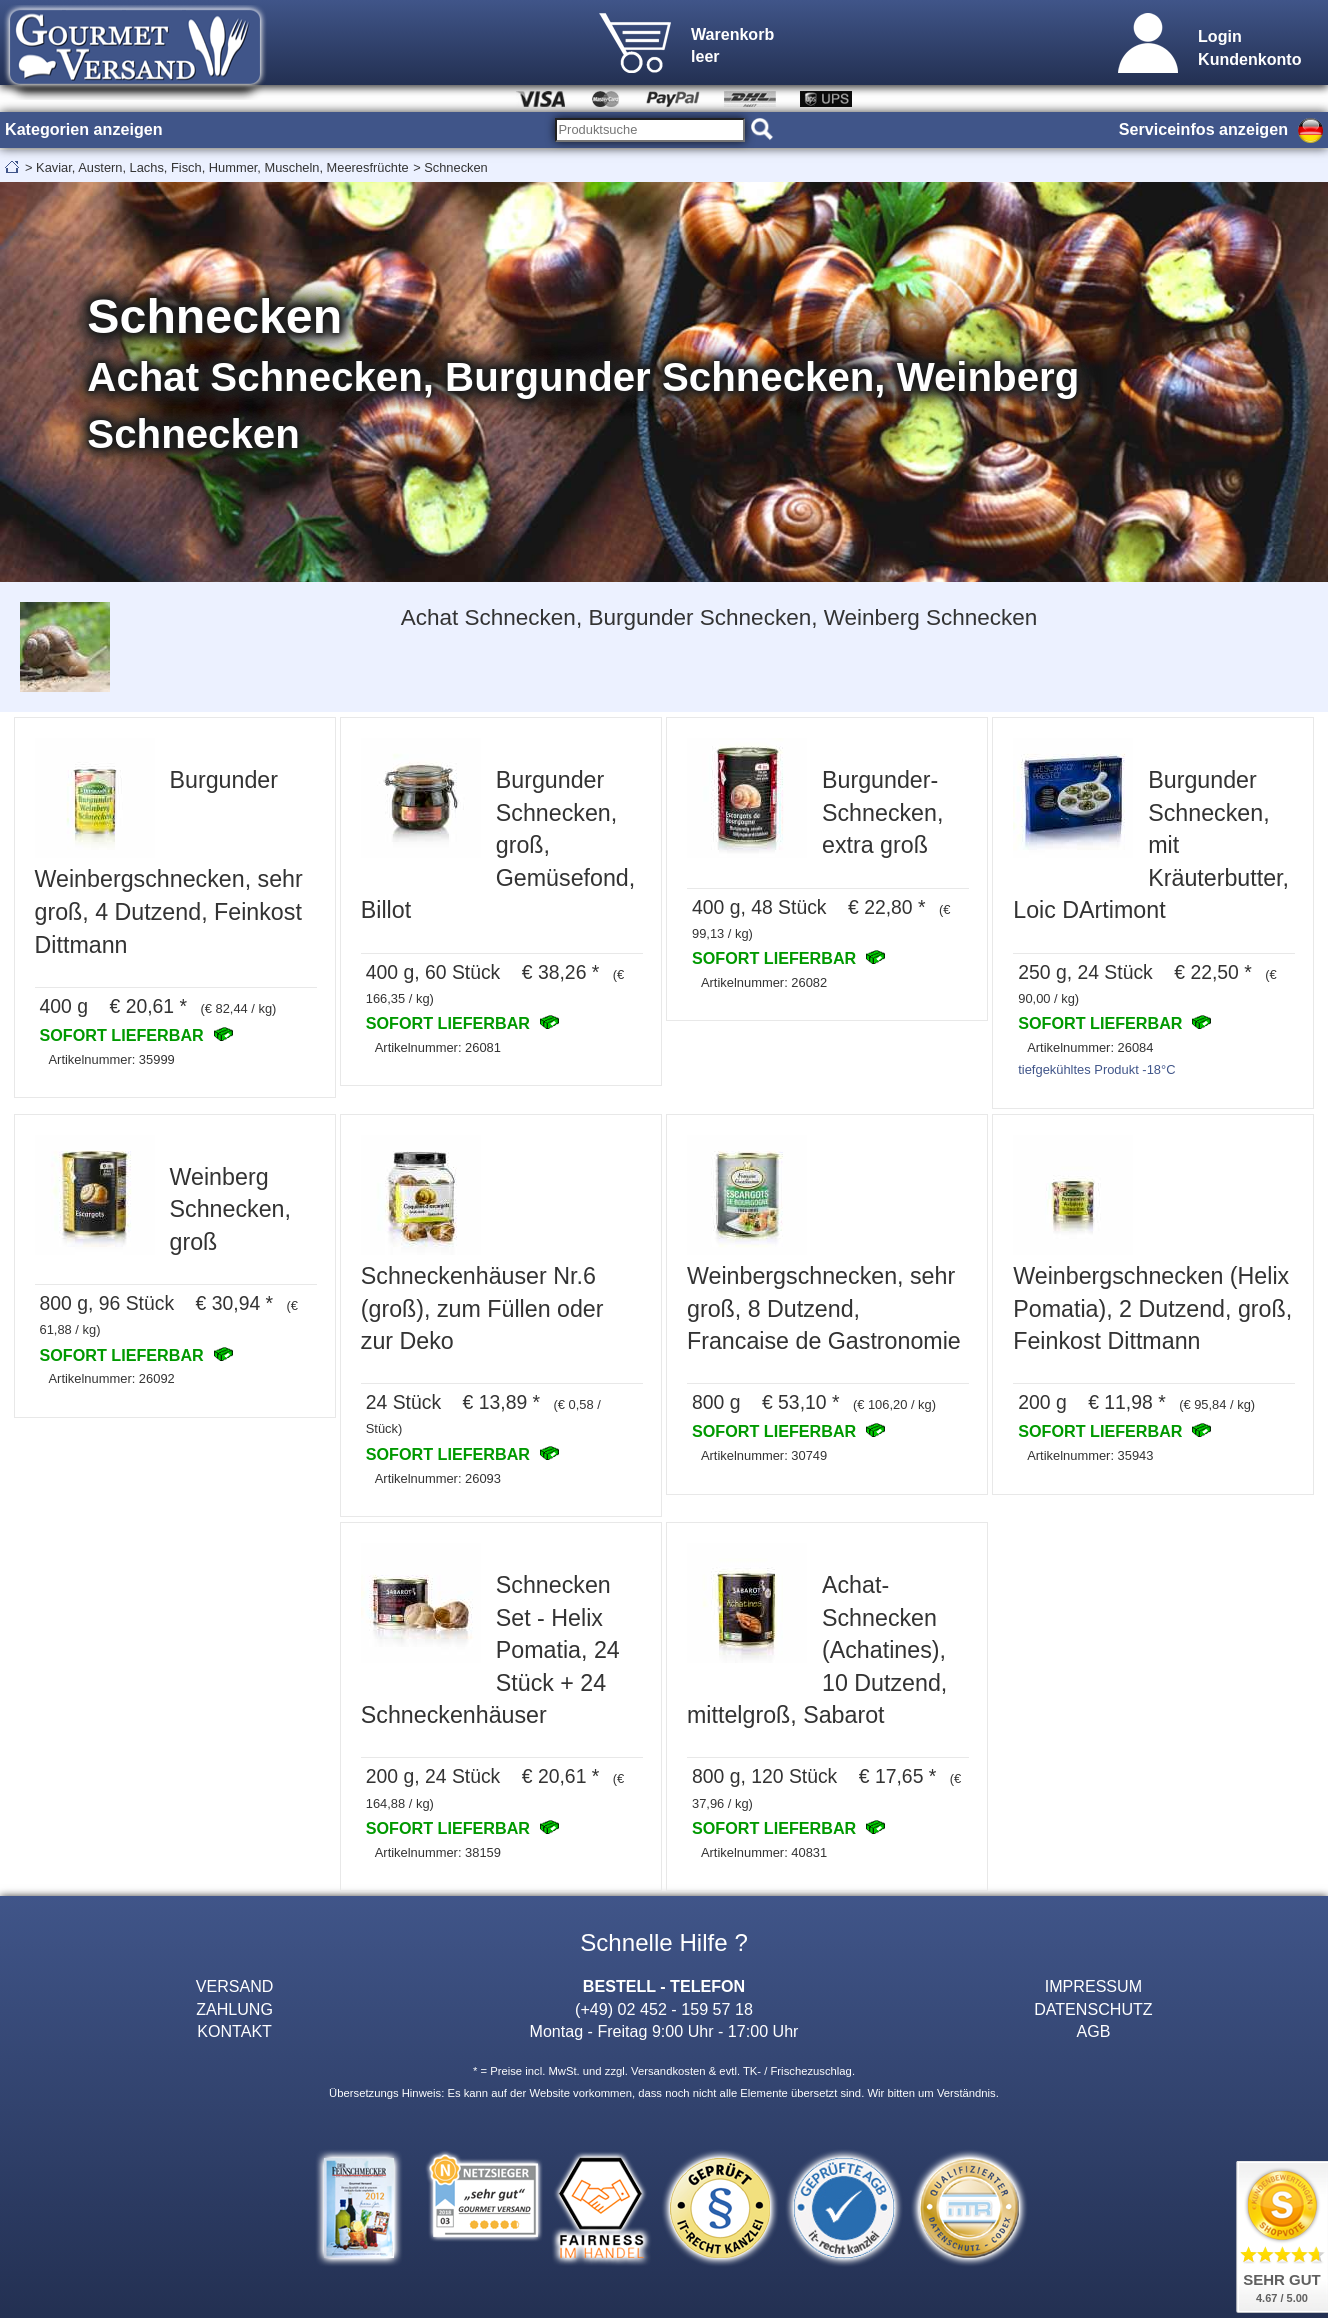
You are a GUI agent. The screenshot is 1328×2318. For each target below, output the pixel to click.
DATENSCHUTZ (1093, 2009)
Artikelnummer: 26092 (111, 1378)
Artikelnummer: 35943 (1090, 1455)
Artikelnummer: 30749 (764, 1455)
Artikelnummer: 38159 (438, 1852)
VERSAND (235, 1986)
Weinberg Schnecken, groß (230, 1209)
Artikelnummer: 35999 (111, 1059)
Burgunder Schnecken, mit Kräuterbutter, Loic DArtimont (1151, 845)
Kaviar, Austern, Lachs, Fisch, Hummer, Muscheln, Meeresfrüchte (222, 167)
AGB (1093, 2031)
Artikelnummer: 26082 (764, 982)
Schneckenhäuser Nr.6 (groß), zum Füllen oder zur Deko (482, 1308)
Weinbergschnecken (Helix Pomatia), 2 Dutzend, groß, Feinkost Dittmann (1152, 1308)
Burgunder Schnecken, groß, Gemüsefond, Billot (498, 845)
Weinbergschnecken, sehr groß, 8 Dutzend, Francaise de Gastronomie (824, 1308)
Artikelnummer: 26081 (438, 1047)
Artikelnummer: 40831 (764, 1852)
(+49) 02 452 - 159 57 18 (664, 2009)
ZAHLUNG (234, 2009)
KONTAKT (234, 2031)
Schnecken (456, 167)
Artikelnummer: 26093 (438, 1478)
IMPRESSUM (1093, 1986)
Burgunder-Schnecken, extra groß (882, 812)
